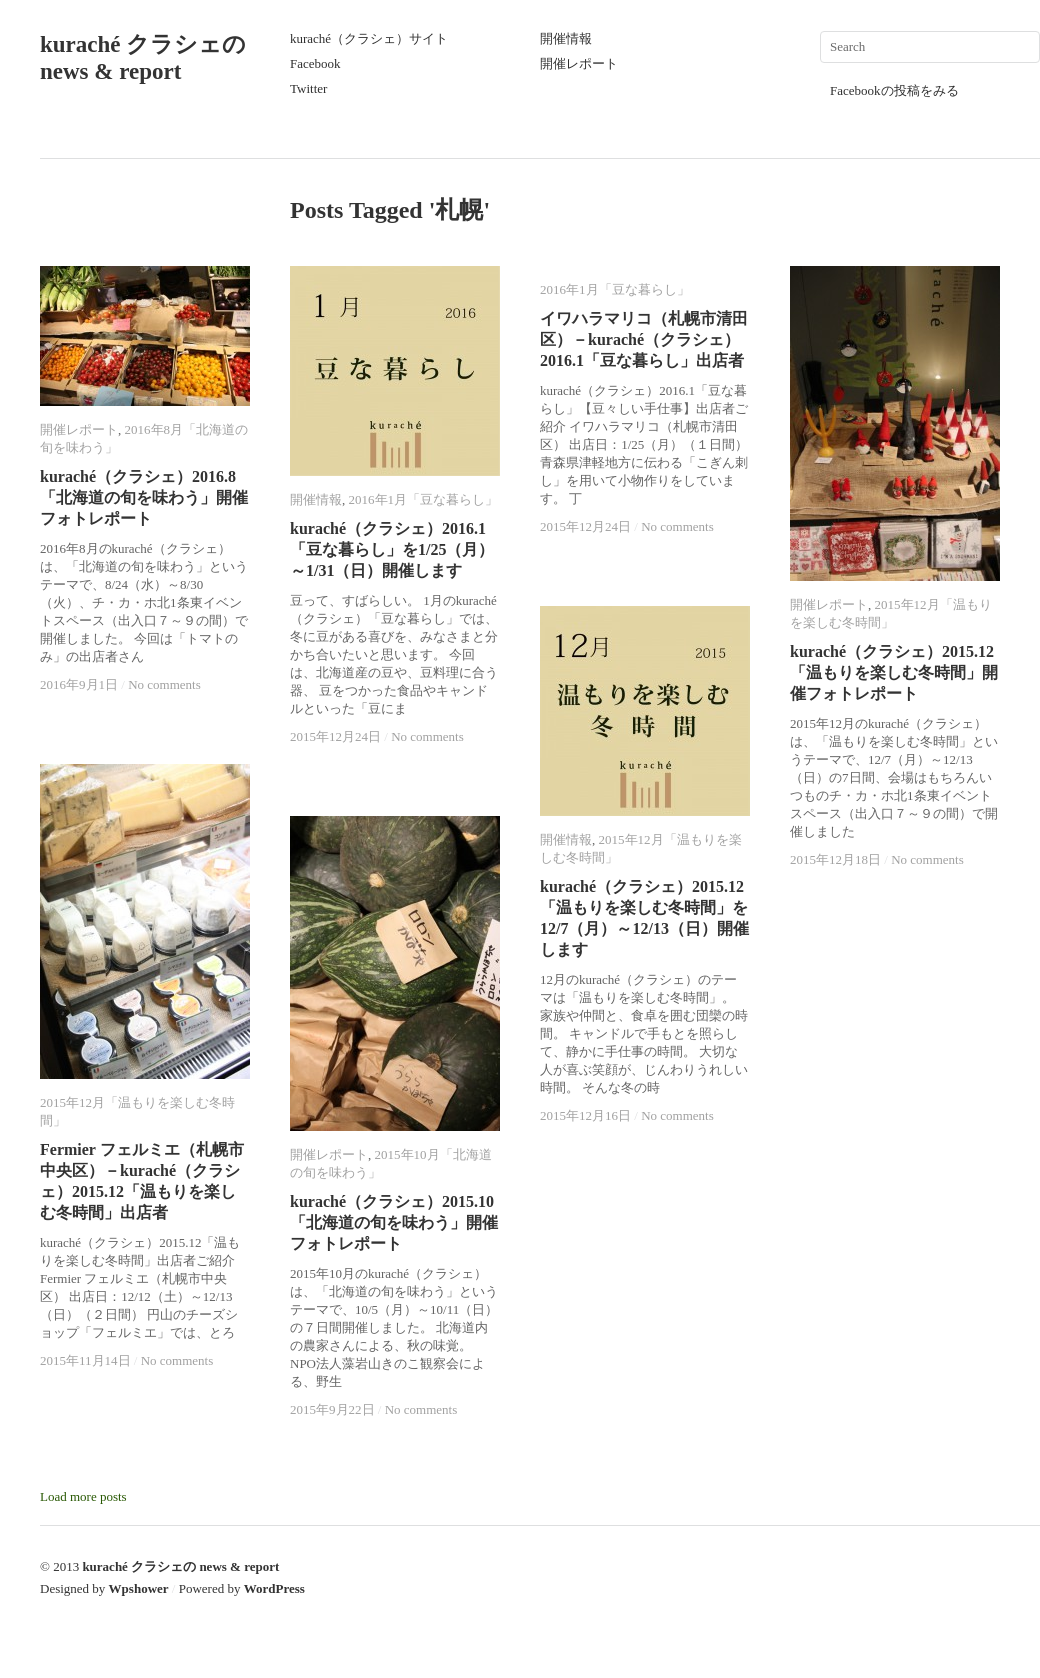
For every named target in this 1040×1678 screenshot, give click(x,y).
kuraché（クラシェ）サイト (369, 38)
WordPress (274, 1588)
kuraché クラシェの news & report (180, 1566)
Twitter (308, 88)
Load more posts (83, 1496)
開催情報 (566, 38)
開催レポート (579, 63)
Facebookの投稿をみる (894, 90)
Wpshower (139, 1588)
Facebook (315, 63)
